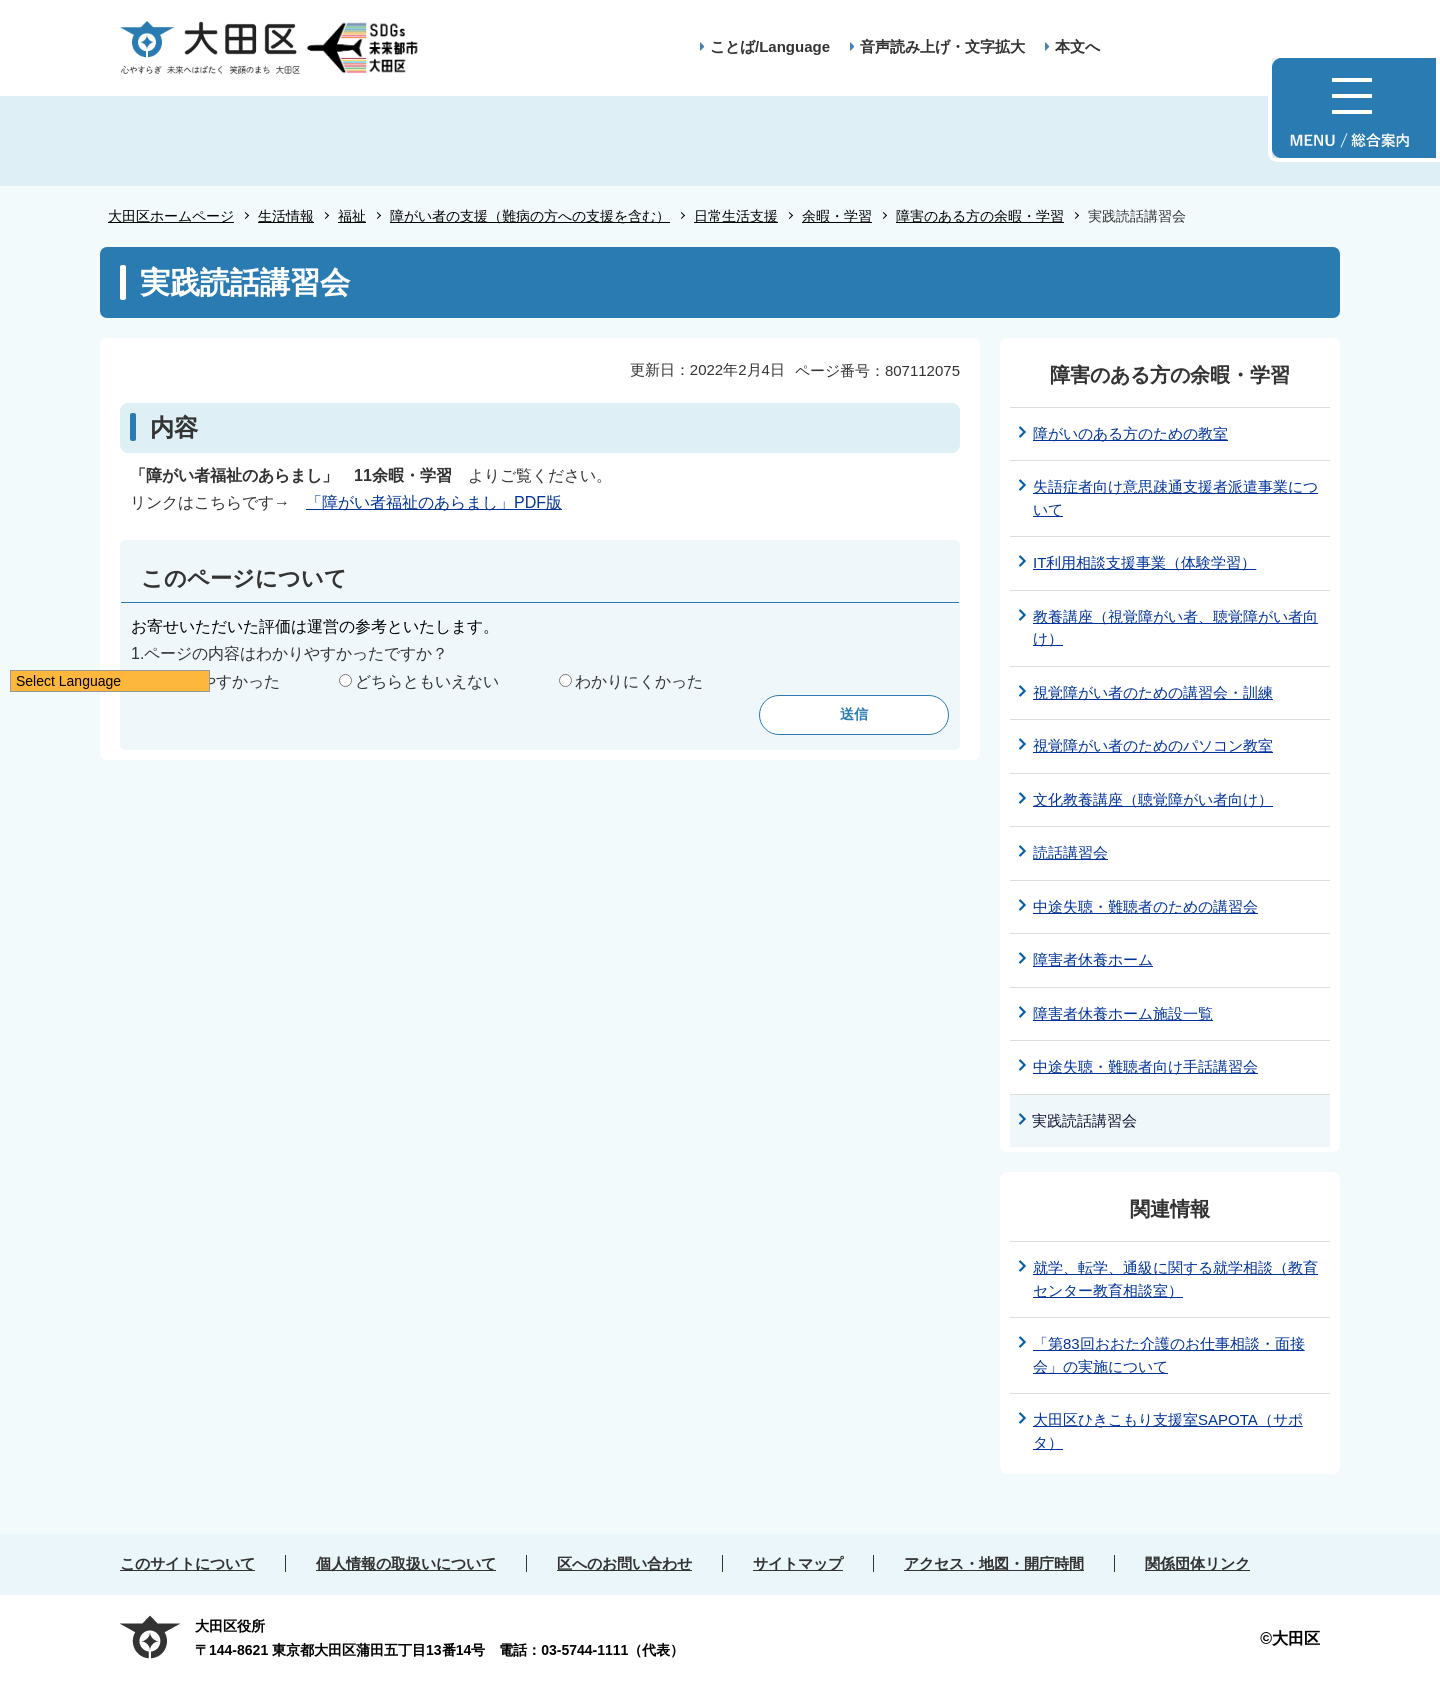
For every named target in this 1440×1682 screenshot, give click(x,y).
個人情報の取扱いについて (406, 1563)
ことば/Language (770, 46)
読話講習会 (1070, 852)
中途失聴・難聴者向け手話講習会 (1145, 1066)
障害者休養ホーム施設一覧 (1123, 1013)
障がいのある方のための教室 (1130, 433)
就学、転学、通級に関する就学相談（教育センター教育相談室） (1175, 1279)
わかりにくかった (639, 681)
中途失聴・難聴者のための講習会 (1145, 906)
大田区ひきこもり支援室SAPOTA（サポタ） (1168, 1431)
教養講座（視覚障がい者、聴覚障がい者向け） (1175, 628)
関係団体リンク (1197, 1563)
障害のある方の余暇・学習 (980, 216)
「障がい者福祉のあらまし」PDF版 (434, 502)
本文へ (1077, 46)
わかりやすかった (216, 681)
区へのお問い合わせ (624, 1563)
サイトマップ (798, 1563)
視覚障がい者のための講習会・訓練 (1153, 692)
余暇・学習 (837, 216)
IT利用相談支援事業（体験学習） (1144, 562)
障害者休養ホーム (1093, 959)
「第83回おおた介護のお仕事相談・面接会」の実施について (1169, 1355)
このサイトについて (187, 1563)
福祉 (352, 216)
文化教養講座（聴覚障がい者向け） (1153, 799)
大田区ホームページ (171, 216)
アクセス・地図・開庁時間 (994, 1563)
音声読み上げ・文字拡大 (942, 46)
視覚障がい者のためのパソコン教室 (1153, 745)
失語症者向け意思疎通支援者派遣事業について (1175, 498)
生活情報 (286, 216)
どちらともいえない (427, 681)
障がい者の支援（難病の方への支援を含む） (530, 216)
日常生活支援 (736, 216)
